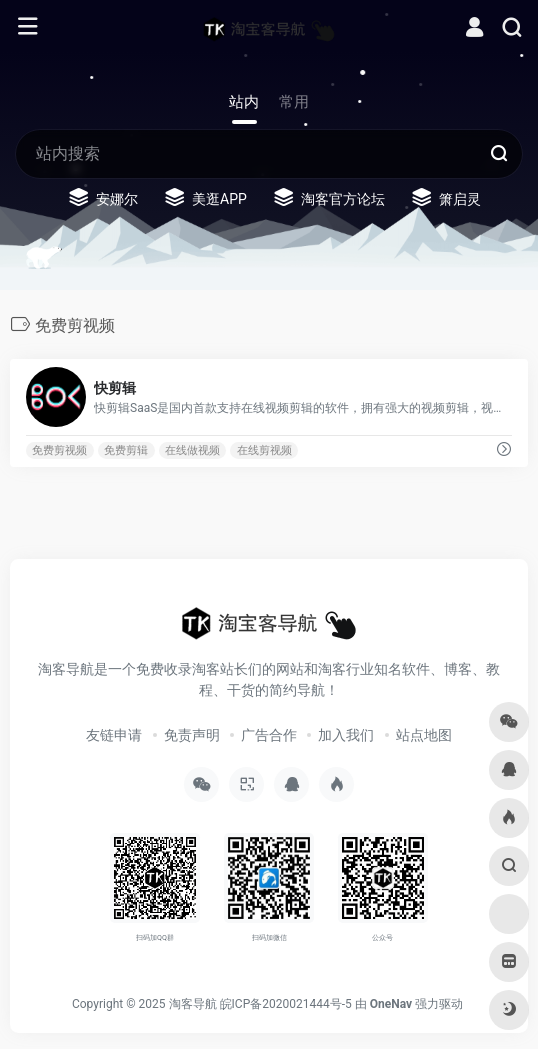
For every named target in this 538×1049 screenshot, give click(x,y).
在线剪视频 (264, 450)
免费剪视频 (59, 450)
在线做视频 (192, 450)
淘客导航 (193, 1004)
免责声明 (192, 735)
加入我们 (346, 735)
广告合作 (269, 735)
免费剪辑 (126, 450)
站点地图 (424, 735)
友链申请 (114, 735)
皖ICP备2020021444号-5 (286, 1004)
